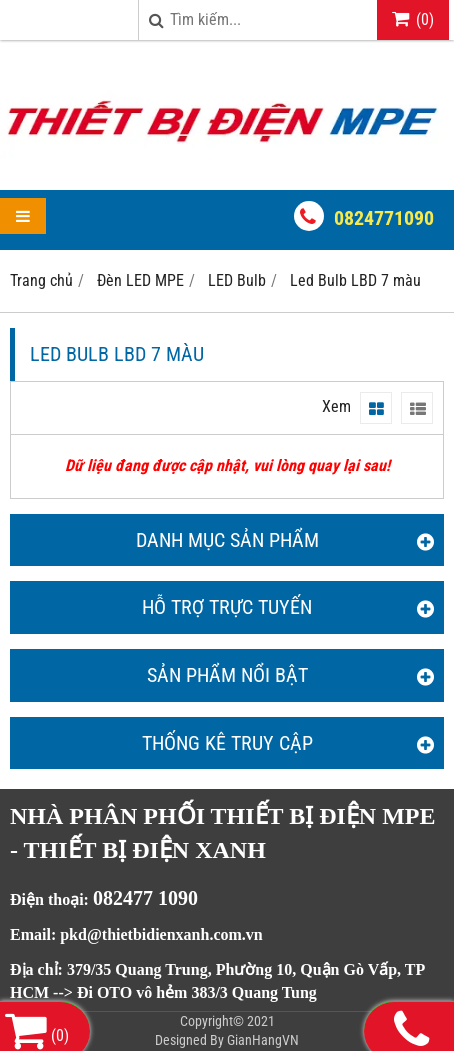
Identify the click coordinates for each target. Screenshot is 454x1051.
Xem (336, 406)
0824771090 (384, 218)
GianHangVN (263, 1040)
